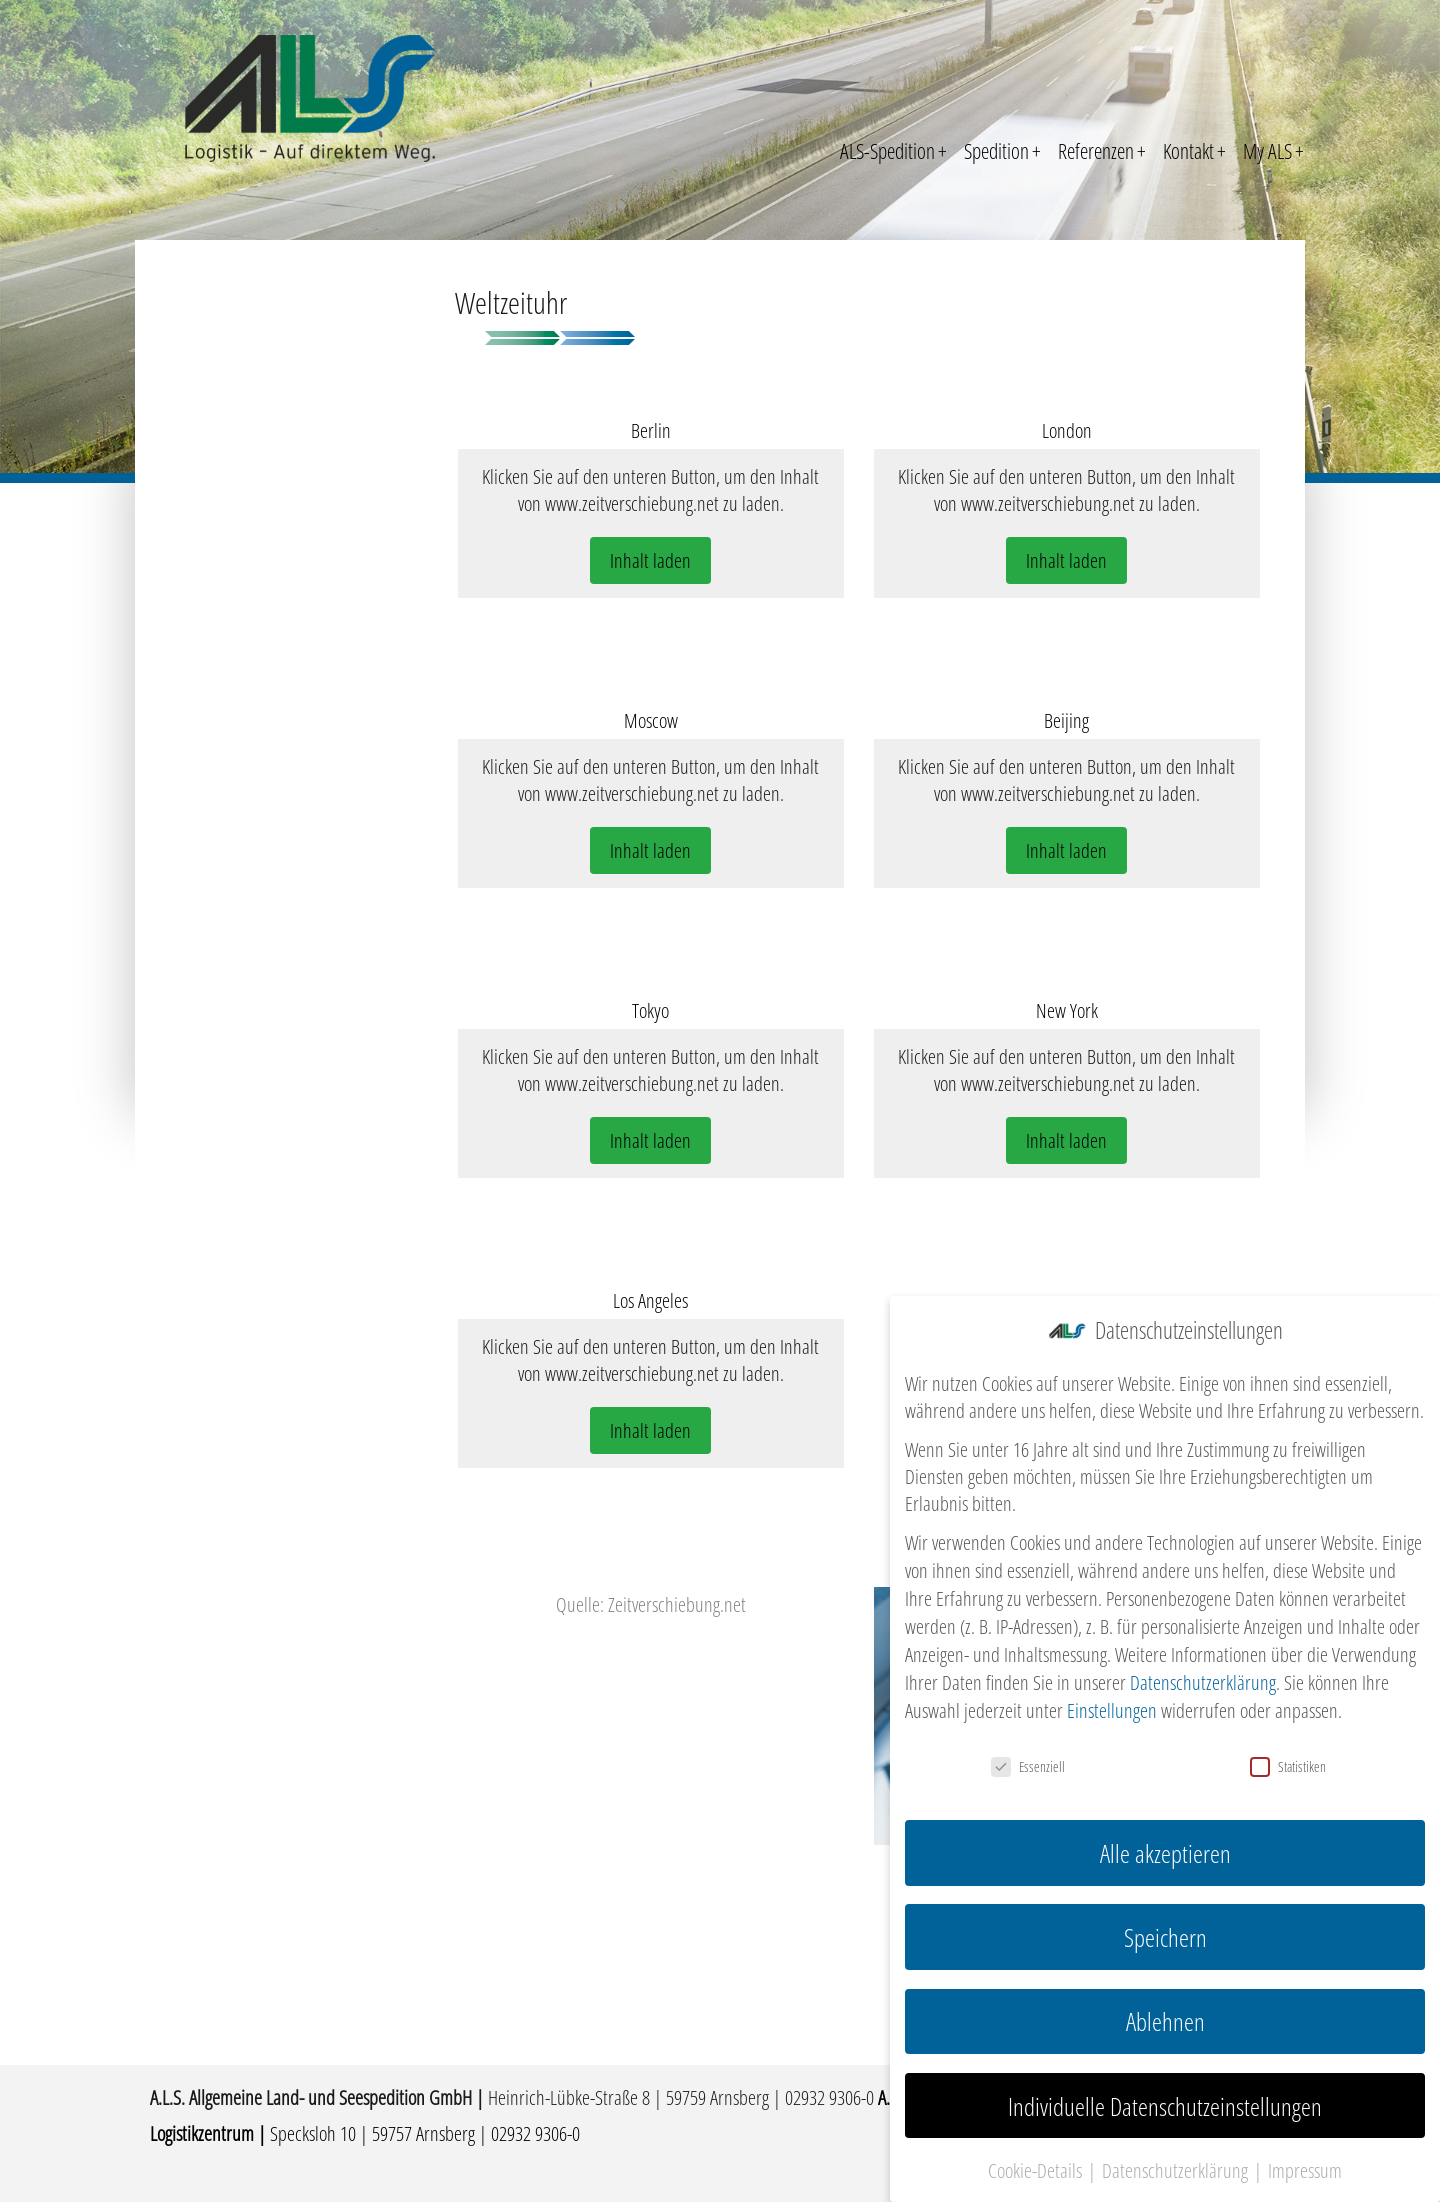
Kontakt (1194, 151)
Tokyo (650, 1010)
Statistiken (1288, 1759)
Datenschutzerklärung (1203, 1675)
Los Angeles (650, 1300)
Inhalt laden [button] (650, 560)
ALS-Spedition (893, 151)
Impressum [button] (1305, 2163)
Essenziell (1028, 1759)
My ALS (1273, 151)
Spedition (1002, 151)
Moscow (651, 720)
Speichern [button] (1165, 1930)
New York (1067, 1010)
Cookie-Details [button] (1037, 2163)
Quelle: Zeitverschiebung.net (651, 1604)
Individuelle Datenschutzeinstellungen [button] (1165, 2098)
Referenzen (1102, 151)
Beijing (1066, 720)
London (1067, 430)
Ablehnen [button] (1165, 2014)
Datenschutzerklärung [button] (1177, 2163)
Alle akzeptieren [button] (1165, 1846)
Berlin (651, 430)
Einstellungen (1112, 1703)
